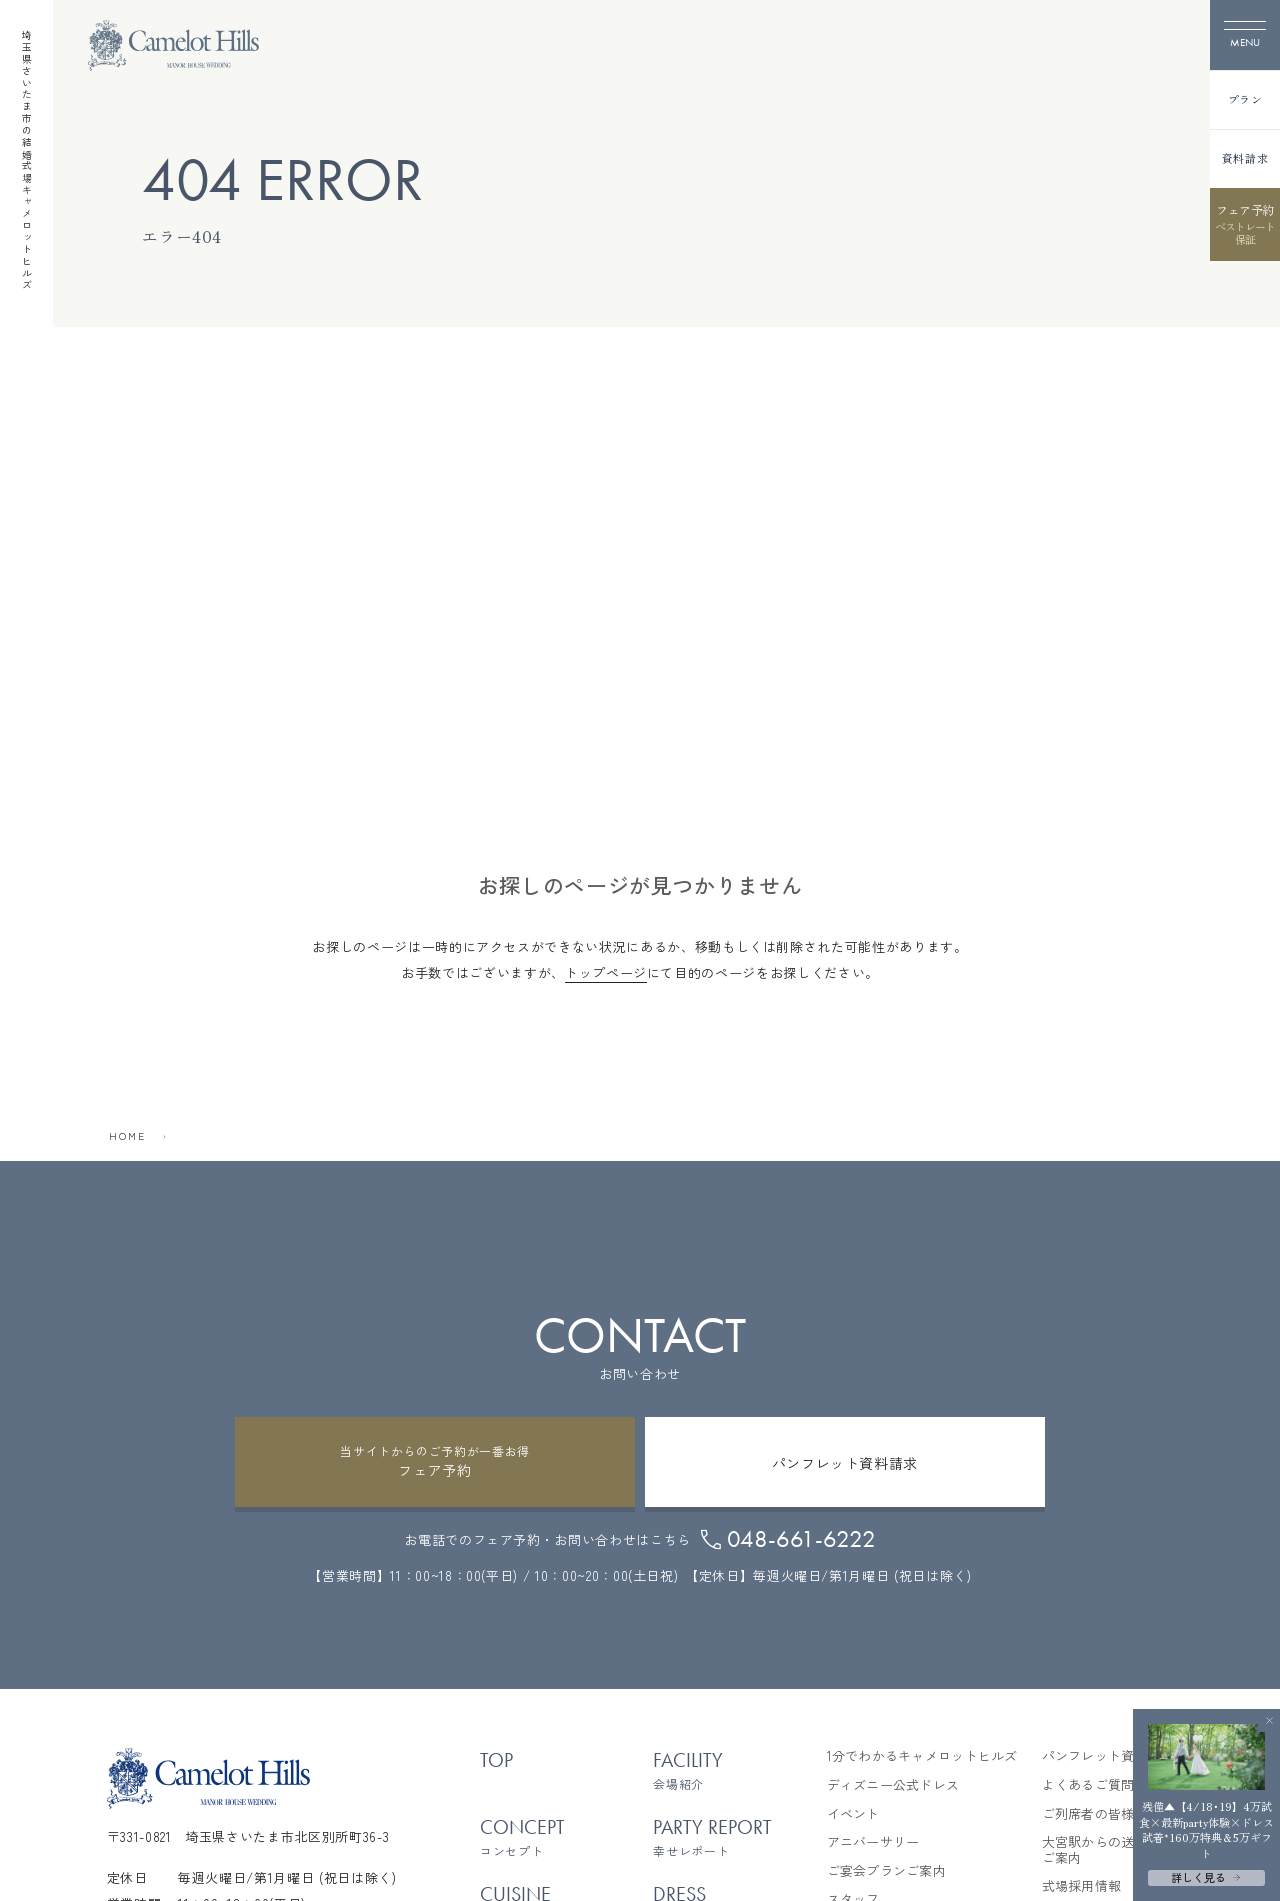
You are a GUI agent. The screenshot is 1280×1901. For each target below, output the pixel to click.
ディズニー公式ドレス (893, 1785)
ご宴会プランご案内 (886, 1871)
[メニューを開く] (1245, 35)
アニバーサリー (873, 1842)
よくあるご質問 (1088, 1785)
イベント (853, 1814)
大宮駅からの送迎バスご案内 (1108, 1849)
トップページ (606, 972)
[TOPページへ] (173, 45)
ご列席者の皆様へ (1095, 1814)
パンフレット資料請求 (1108, 1756)
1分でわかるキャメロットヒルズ (922, 1756)
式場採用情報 (1082, 1886)
